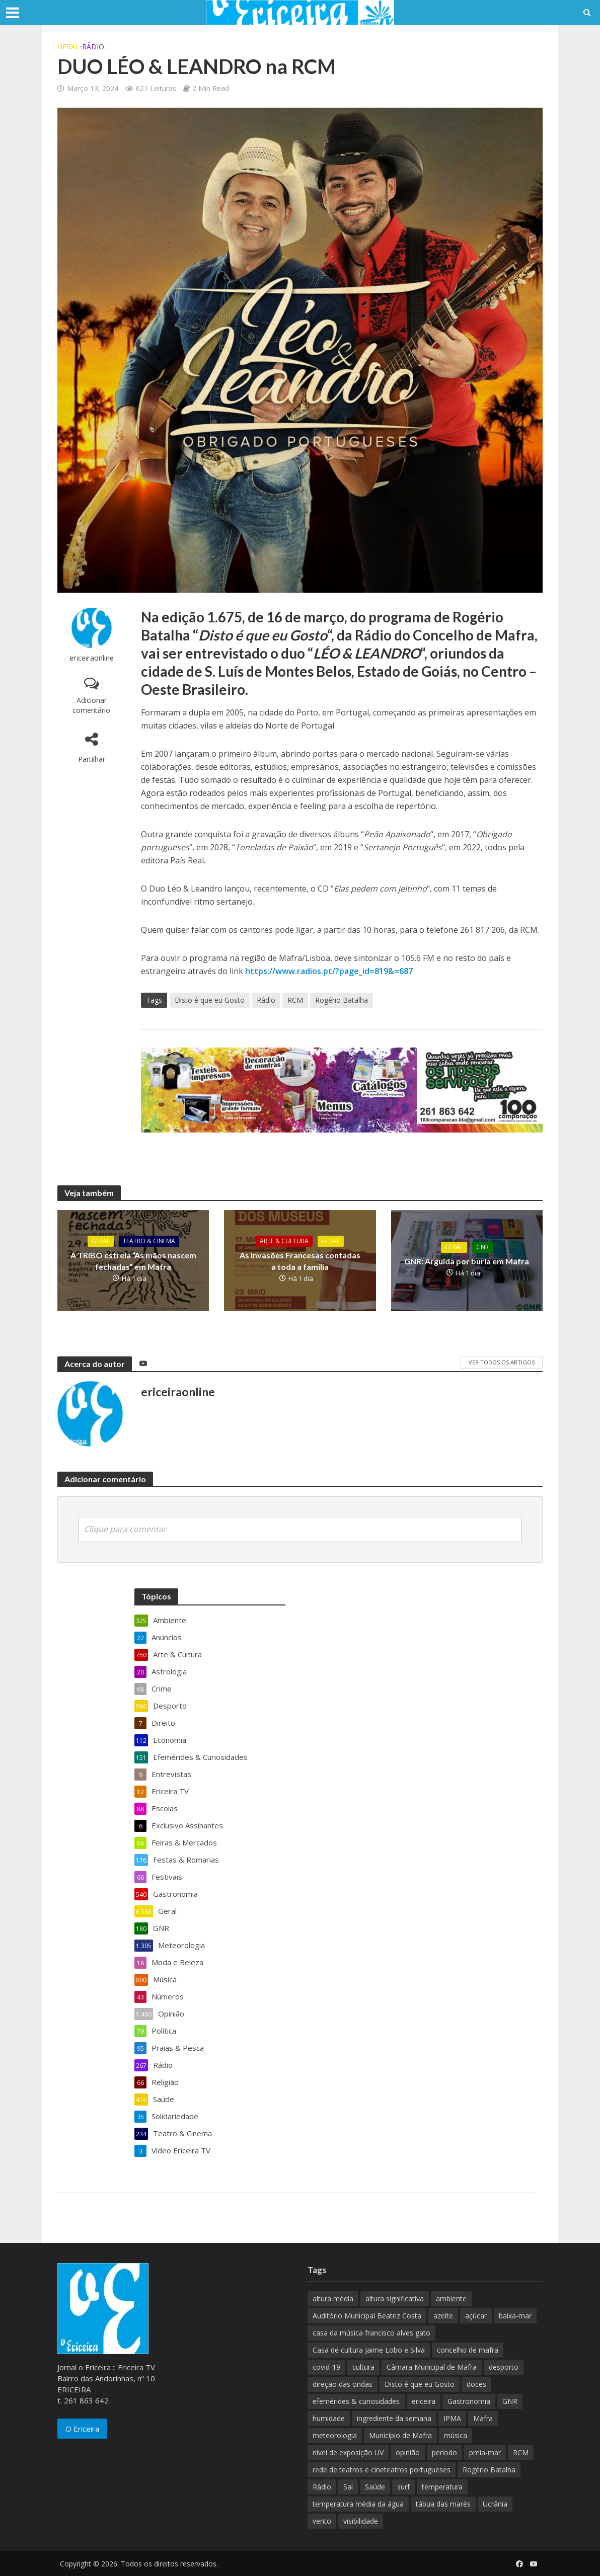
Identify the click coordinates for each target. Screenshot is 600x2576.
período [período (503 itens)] (444, 2452)
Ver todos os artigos (502, 1362)
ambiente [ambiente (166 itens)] (451, 2298)
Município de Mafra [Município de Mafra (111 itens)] (400, 2435)
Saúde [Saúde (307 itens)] (375, 2486)
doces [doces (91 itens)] (476, 2384)
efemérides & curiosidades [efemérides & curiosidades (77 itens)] (356, 2401)
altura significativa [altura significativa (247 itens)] (394, 2298)
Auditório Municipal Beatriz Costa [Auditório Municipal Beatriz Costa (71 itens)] (367, 2315)
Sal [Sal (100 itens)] (348, 2486)
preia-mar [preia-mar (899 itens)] (485, 2452)
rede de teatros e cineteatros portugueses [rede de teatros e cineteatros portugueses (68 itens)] (382, 2469)
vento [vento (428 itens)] (322, 2521)
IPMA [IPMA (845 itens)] (452, 2418)
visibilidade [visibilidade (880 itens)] (360, 2521)
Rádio (93, 46)
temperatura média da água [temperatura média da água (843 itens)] (358, 2504)
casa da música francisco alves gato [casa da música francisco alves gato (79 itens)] (371, 2333)
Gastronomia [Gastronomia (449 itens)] (468, 2401)
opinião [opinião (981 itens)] (408, 2452)
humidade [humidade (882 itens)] (329, 2418)
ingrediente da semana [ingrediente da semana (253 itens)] (394, 2418)
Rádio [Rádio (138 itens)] (322, 2486)
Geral (68, 46)
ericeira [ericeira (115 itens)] (423, 2401)
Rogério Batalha (341, 1000)
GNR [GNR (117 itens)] (509, 2401)
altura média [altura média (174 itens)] (333, 2298)
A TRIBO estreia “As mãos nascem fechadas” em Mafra (133, 1260)
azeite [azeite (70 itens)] (443, 2315)
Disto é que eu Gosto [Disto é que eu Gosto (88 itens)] (420, 2384)
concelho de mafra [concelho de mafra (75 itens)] (467, 2350)
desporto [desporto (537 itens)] (503, 2367)
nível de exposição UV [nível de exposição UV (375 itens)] (348, 2452)
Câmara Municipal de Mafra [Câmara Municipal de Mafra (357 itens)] (432, 2367)
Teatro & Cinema (149, 1241)
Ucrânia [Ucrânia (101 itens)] (495, 2504)
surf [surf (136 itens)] (403, 2486)
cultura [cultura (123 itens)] (363, 2367)
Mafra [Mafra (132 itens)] (483, 2418)
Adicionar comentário (91, 705)
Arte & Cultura (284, 1241)
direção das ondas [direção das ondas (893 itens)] (342, 2384)
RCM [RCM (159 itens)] (521, 2452)
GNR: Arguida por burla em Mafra (466, 1261)
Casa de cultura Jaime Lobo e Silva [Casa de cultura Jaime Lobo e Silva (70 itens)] (369, 2350)
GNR (482, 1247)
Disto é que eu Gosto (210, 1000)
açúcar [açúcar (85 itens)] (476, 2315)
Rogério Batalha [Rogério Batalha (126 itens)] (489, 2469)
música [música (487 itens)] (455, 2435)
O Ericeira (82, 2429)
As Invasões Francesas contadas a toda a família (300, 1260)
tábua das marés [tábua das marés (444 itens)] (443, 2504)
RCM (295, 1000)
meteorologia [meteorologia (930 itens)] (335, 2435)
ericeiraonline (91, 658)
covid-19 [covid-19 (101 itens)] (326, 2367)
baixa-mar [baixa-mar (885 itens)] (515, 2315)
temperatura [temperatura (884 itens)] (442, 2486)
